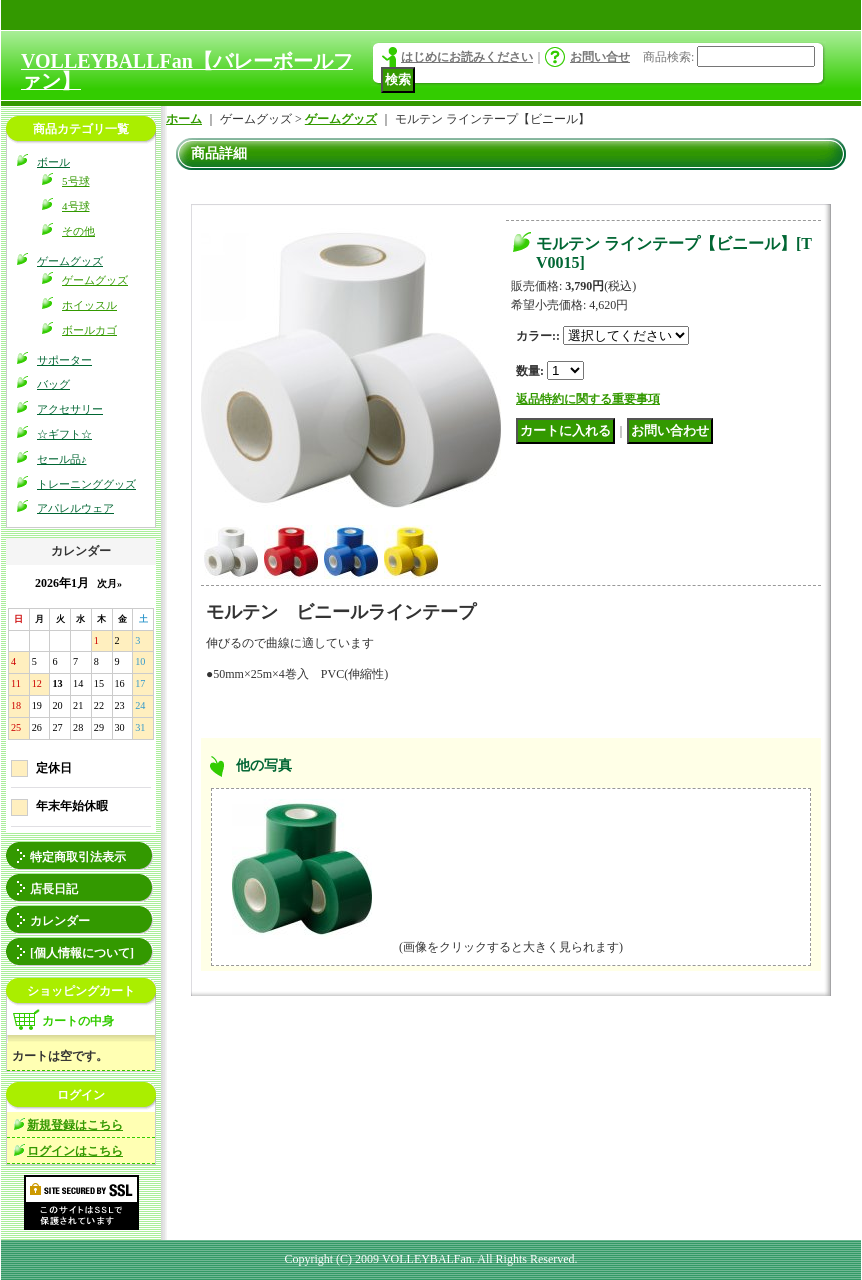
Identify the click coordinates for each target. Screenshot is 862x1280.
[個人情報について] (82, 953)
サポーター (64, 360)
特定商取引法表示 (78, 857)
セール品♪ (62, 459)
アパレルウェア (75, 508)
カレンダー (60, 921)
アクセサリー (70, 409)
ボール (53, 162)
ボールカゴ (89, 330)
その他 (78, 231)
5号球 (76, 181)
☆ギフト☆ (64, 434)
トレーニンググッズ (86, 484)
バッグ (53, 384)
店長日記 (54, 889)
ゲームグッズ (70, 261)
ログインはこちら (75, 1151)
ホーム (184, 119)
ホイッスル (89, 305)
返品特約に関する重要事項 (588, 399)
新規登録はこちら (75, 1125)
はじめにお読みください (467, 57)
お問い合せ (600, 57)
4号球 (76, 206)
